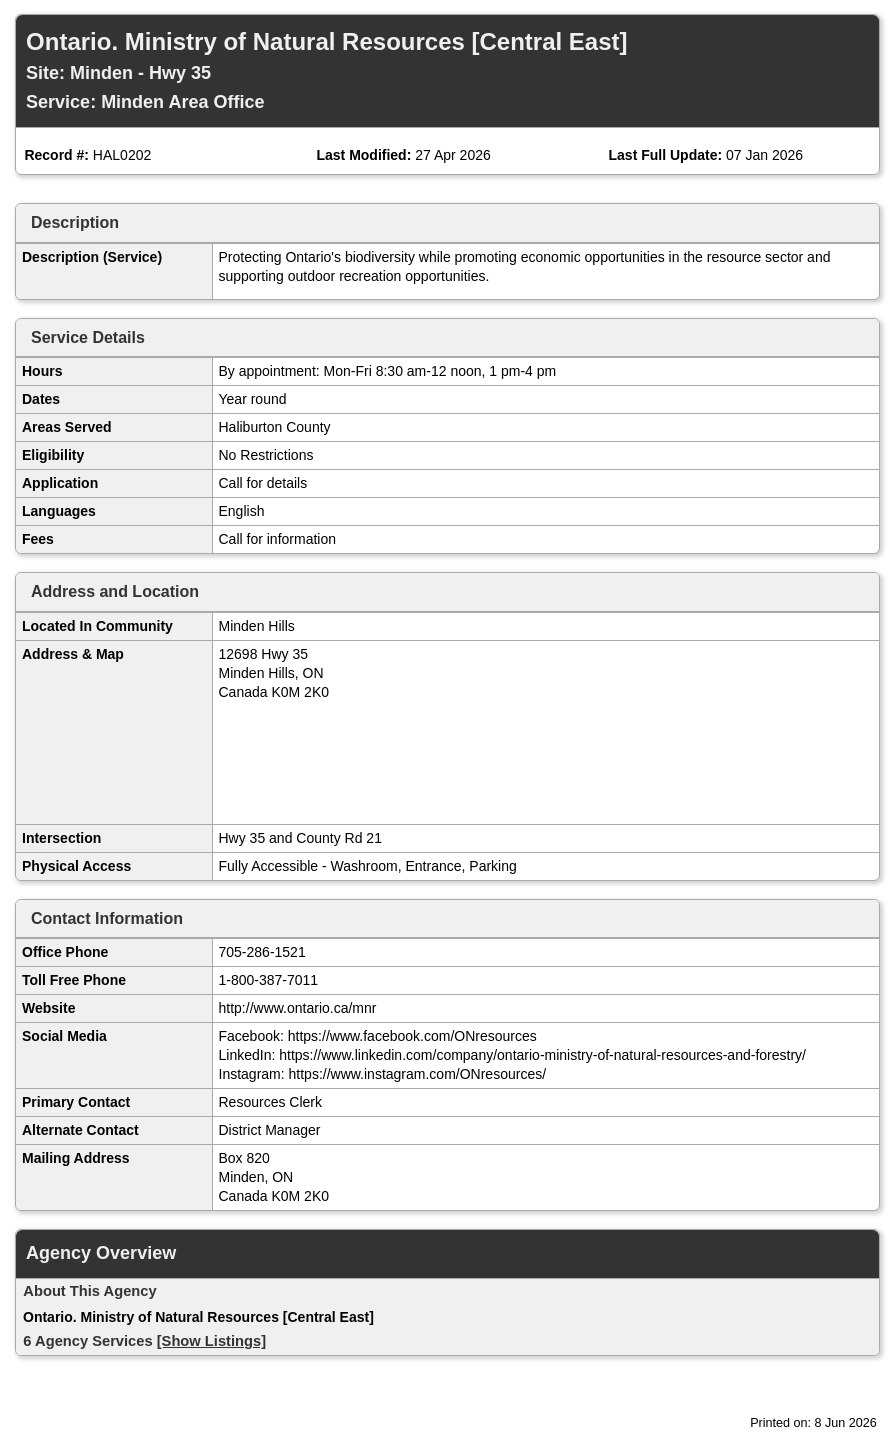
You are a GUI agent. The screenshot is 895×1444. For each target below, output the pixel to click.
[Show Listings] (211, 1341)
